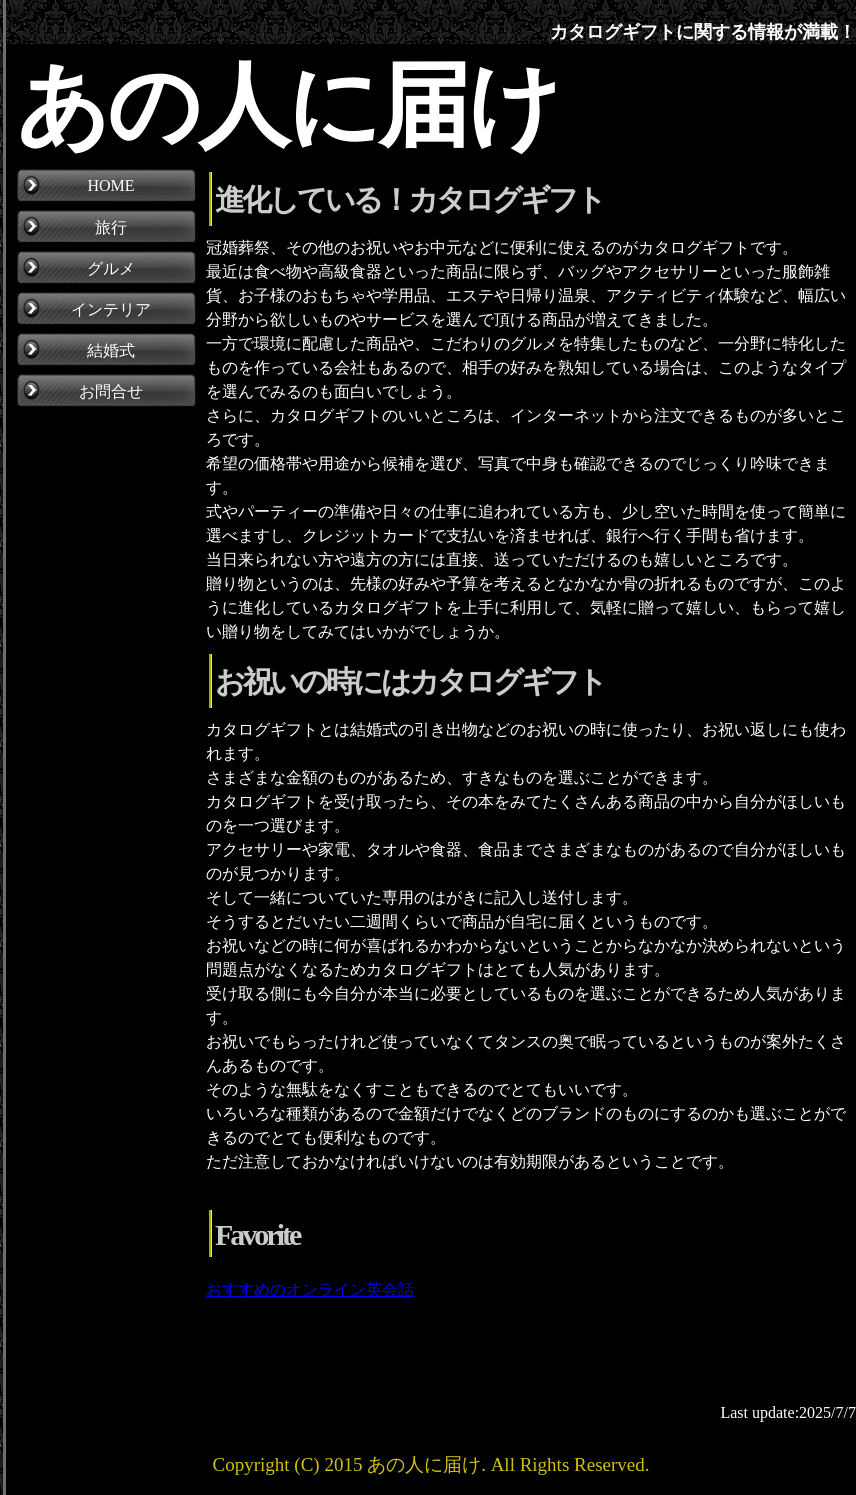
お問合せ (111, 391)
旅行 (111, 227)
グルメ (111, 268)
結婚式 (111, 350)
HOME (110, 185)
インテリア (111, 309)
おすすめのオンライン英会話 (310, 1289)
